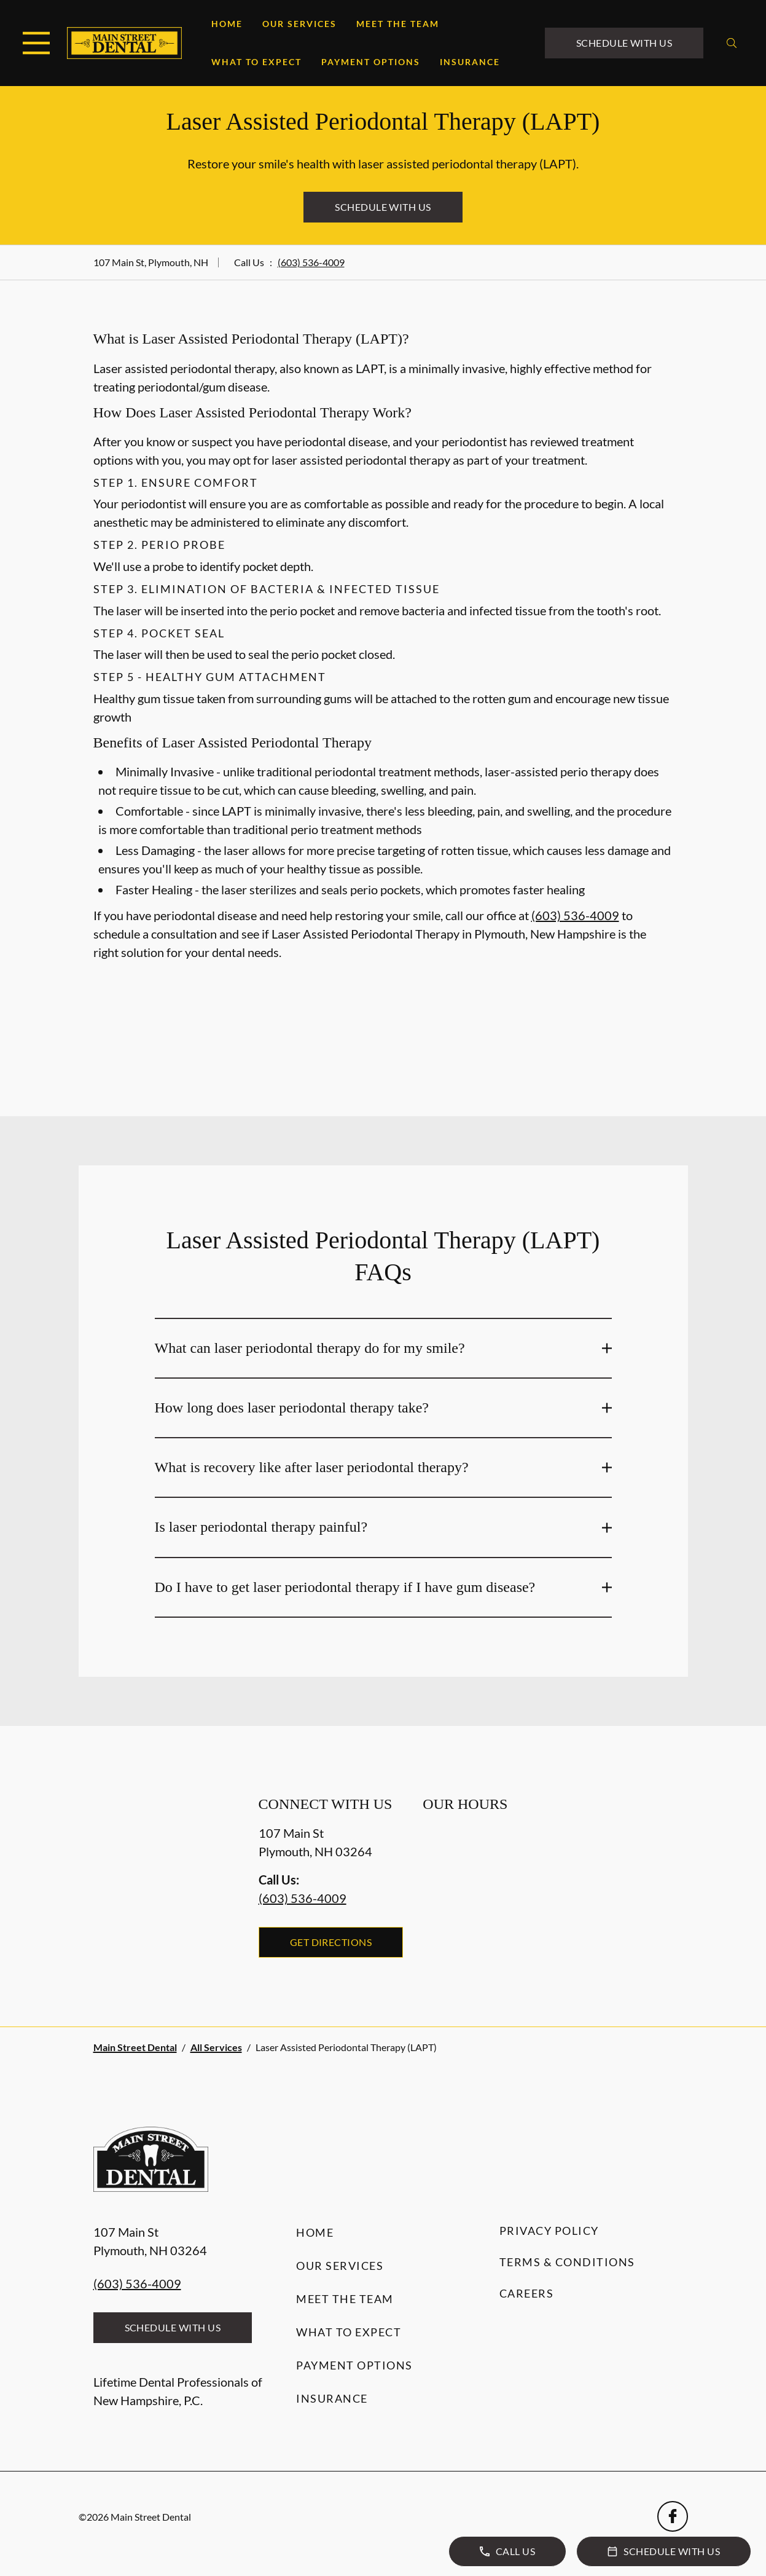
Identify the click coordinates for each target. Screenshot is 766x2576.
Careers (526, 2293)
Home (227, 23)
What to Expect (256, 62)
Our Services (299, 23)
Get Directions (331, 1942)
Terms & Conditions (567, 2262)
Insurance (470, 62)
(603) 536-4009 (311, 262)
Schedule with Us (624, 43)
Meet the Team (397, 23)
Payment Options (370, 62)
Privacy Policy (549, 2230)
